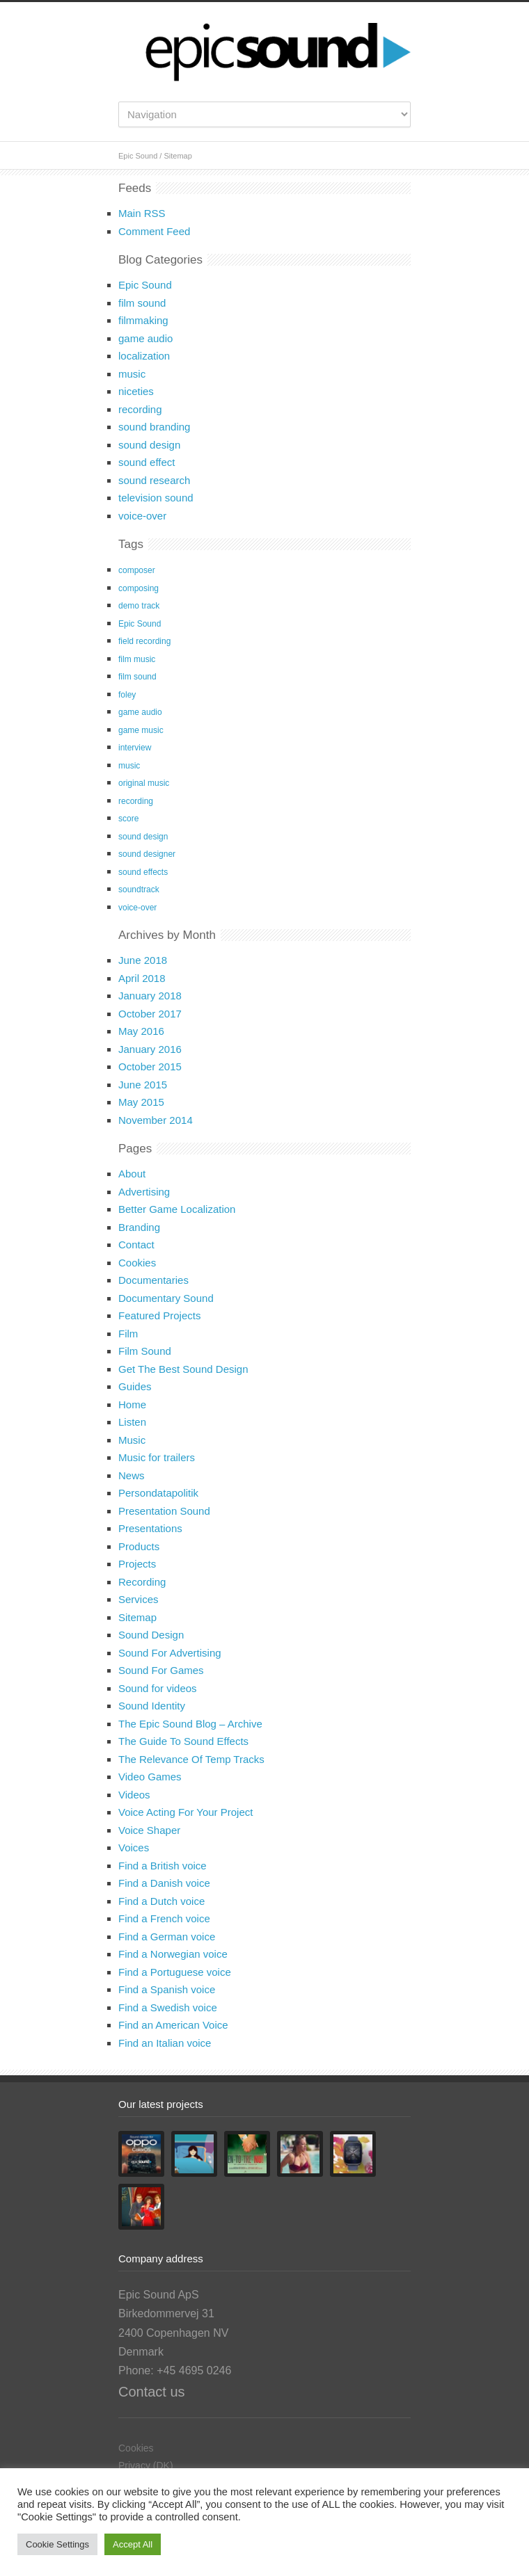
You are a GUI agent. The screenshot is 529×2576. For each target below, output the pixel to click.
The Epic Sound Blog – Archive (190, 1724)
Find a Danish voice (164, 1883)
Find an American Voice (173, 2025)
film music (136, 659)
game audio (145, 338)
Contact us (151, 2391)
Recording (142, 1582)
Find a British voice (162, 1865)
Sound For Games (161, 1670)
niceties (136, 391)
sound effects (143, 872)
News (131, 1475)
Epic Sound (137, 156)
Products (138, 1546)
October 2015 (150, 1066)
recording (140, 409)
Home (132, 1404)
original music (143, 783)
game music (141, 730)
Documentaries (153, 1280)
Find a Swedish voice (167, 2007)
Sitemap (137, 1617)
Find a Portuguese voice (174, 1972)
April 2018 (142, 978)
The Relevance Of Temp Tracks (191, 1759)
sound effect (146, 462)
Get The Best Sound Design (183, 1369)
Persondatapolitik (158, 1493)
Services (138, 1599)
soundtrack (138, 889)
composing (138, 588)
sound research (154, 480)
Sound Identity (151, 1706)
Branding (139, 1227)
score (128, 818)
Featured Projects (159, 1315)
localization (144, 356)
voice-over (142, 516)
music (131, 374)
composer (136, 570)
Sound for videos (157, 1688)
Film (128, 1333)
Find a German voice (166, 1936)
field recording (144, 641)
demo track (138, 606)
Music (131, 1440)
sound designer (146, 854)
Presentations (150, 1528)
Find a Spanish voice (166, 1989)
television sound (156, 498)
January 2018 (150, 995)
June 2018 (142, 960)
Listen (132, 1422)
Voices (133, 1847)
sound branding (154, 427)
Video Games (150, 1776)
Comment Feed (154, 231)
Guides (135, 1386)
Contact (136, 1244)
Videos (134, 1795)
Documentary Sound (166, 1298)
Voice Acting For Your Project (185, 1812)
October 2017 (150, 1014)
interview (134, 747)
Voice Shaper (149, 1830)
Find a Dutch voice (161, 1901)
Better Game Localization (176, 1209)
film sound (142, 303)
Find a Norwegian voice (173, 1954)
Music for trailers (156, 1457)
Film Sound (144, 1351)
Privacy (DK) (145, 2465)
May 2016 (141, 1031)
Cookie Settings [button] (57, 2544)
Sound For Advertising (169, 1653)
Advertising (144, 1192)
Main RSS (142, 213)
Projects (137, 1564)
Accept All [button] (132, 2544)
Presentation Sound (164, 1511)
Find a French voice (164, 1918)
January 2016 (150, 1049)
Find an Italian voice (164, 2043)
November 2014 (155, 1120)
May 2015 (141, 1102)
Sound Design (151, 1635)
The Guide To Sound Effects (183, 1741)
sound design (149, 445)
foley (127, 695)
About (131, 1174)
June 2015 (142, 1084)
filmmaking (143, 320)
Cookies (137, 1263)
